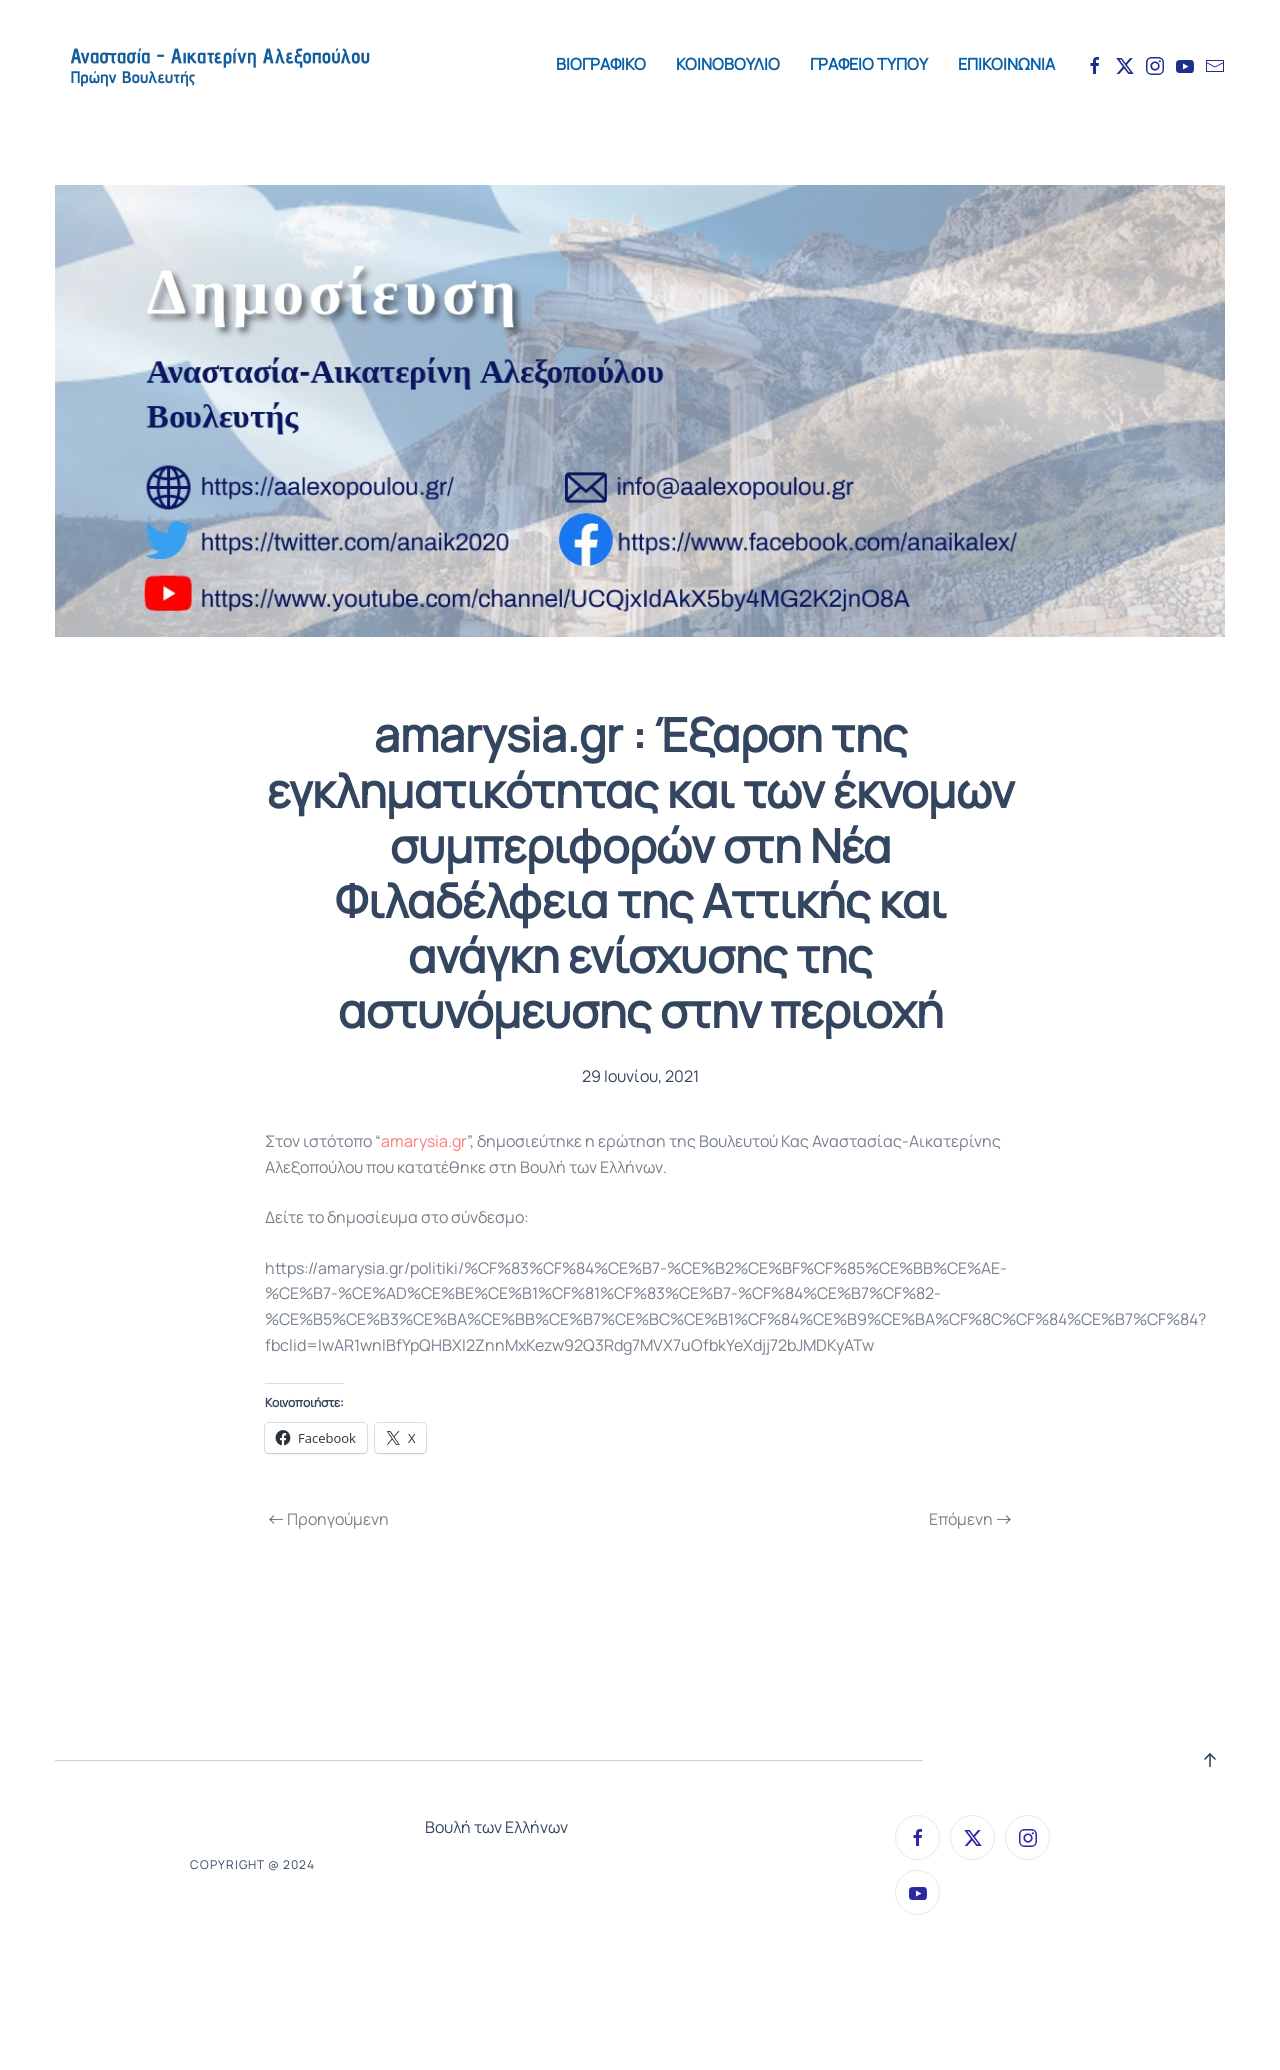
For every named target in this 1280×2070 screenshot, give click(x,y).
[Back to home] (219, 65)
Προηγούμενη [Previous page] (329, 1519)
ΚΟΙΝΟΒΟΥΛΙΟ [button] (728, 64)
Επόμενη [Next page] (970, 1519)
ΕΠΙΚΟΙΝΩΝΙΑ (1006, 64)
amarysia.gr (424, 1141)
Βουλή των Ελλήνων (496, 1827)
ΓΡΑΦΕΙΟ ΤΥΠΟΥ (869, 64)
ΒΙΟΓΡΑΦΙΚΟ (601, 64)
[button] (1210, 1760)
